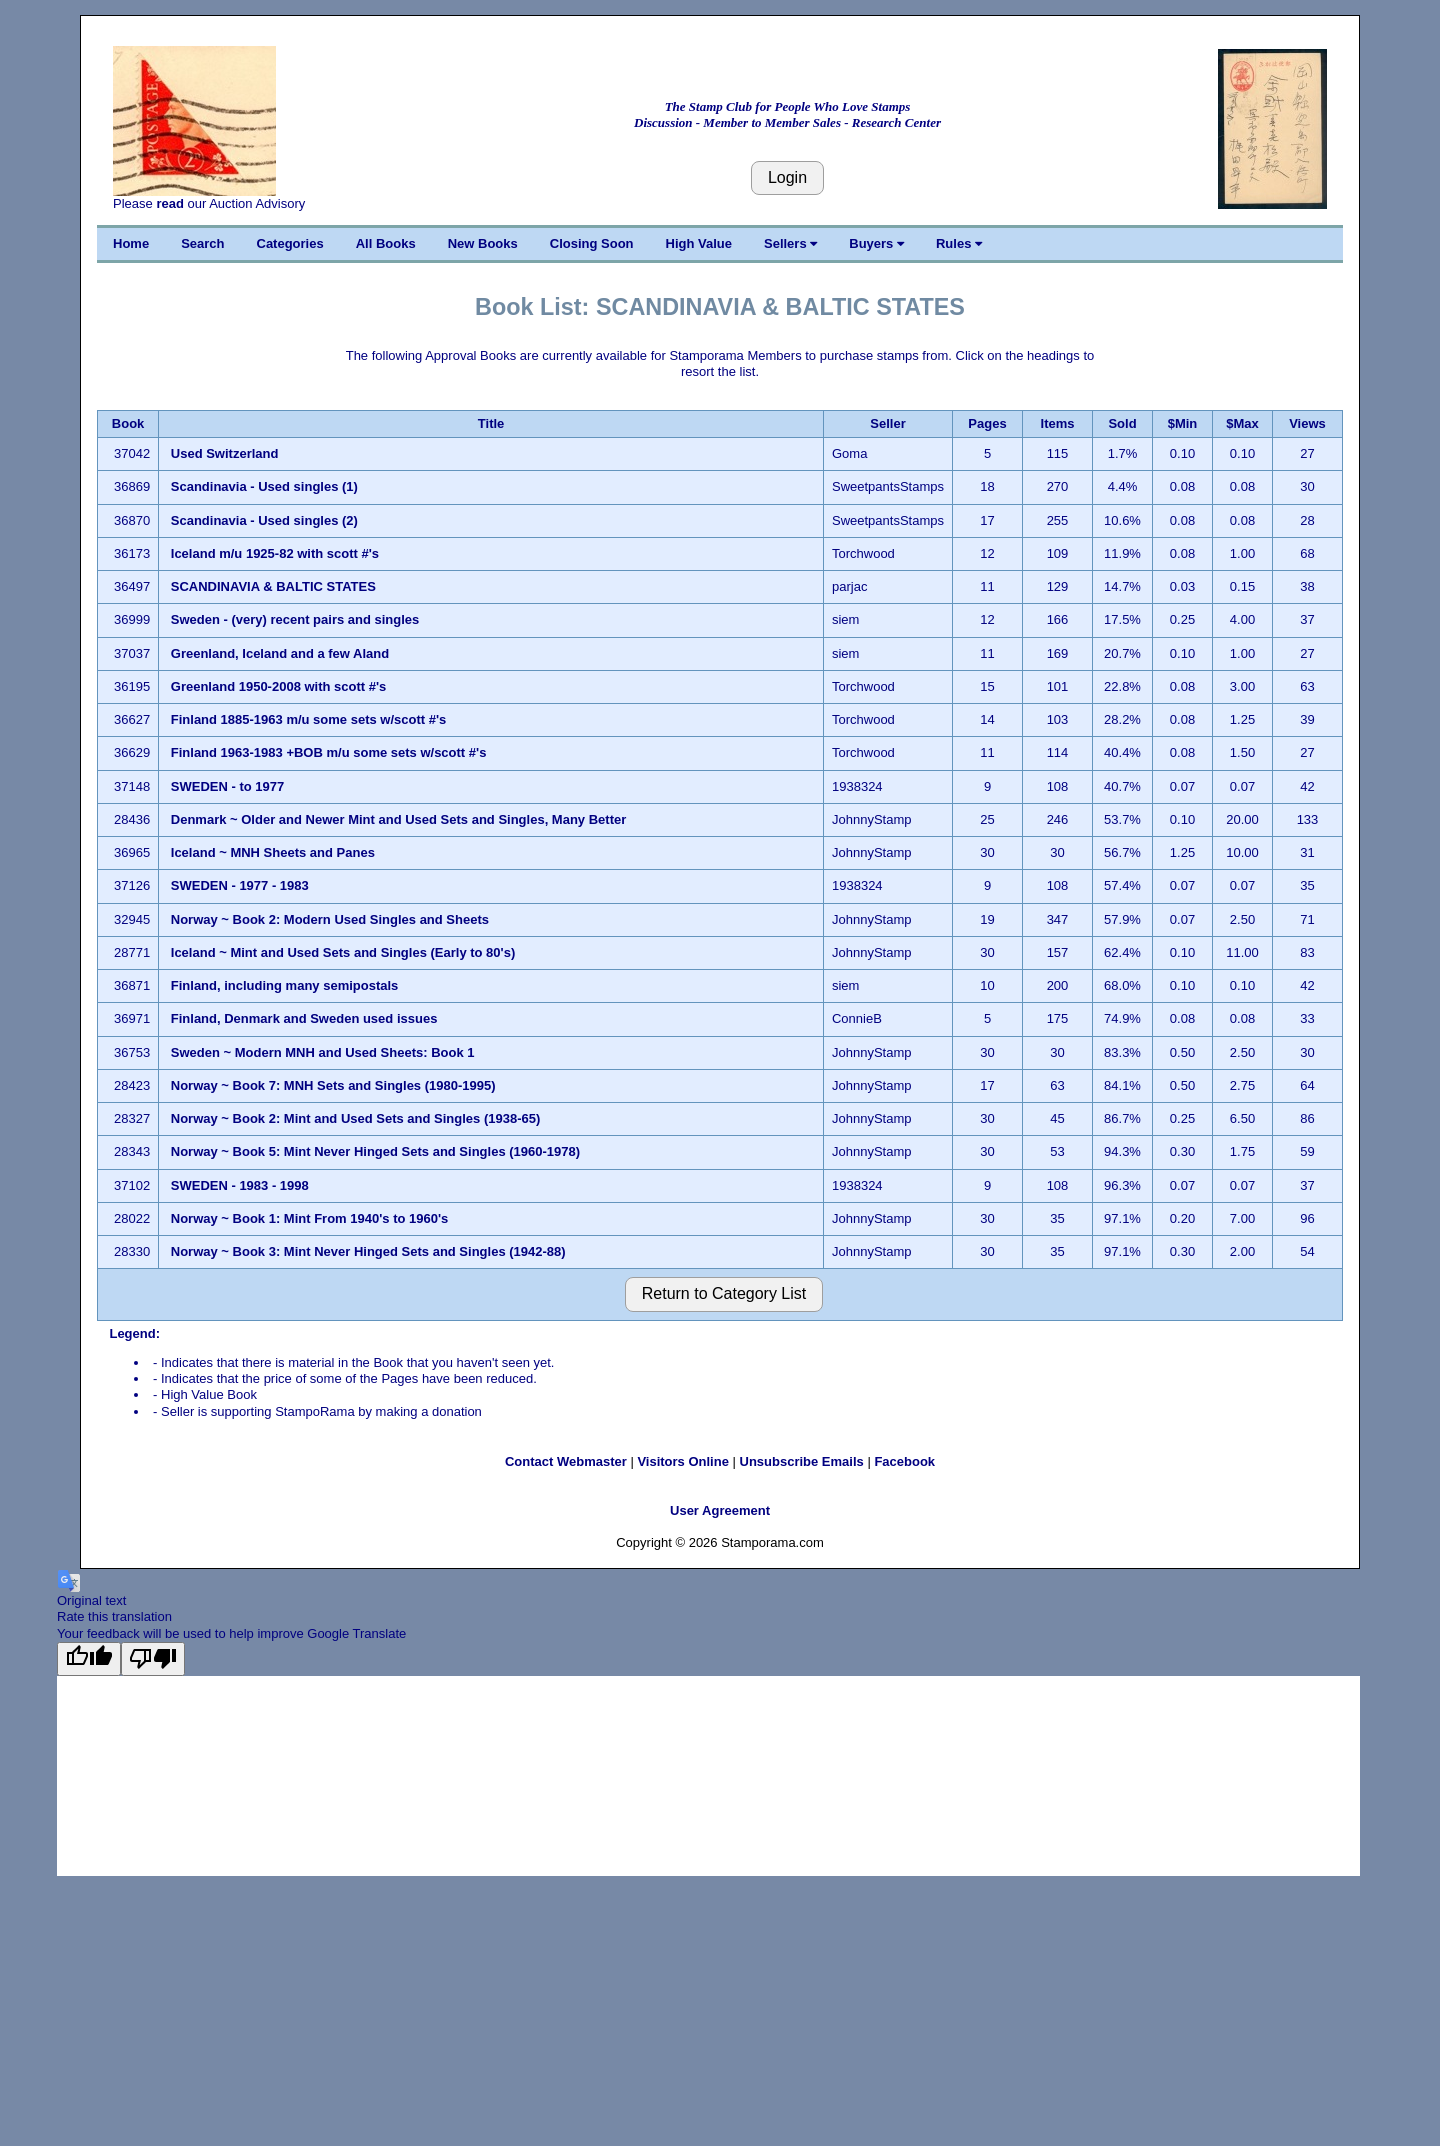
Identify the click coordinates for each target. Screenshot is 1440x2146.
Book (128, 423)
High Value (699, 243)
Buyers (876, 243)
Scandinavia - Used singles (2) (264, 520)
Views (1307, 423)
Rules (959, 243)
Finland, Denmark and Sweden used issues (304, 1018)
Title (491, 423)
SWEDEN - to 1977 (227, 786)
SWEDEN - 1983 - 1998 (240, 1185)
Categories (290, 243)
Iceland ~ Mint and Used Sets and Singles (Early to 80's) (343, 952)
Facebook (904, 1461)
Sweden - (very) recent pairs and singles (295, 619)
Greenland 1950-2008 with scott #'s (279, 686)
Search (202, 243)
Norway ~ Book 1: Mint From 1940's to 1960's (309, 1218)
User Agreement (720, 1510)
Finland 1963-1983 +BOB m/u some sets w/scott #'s (329, 752)
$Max (1242, 423)
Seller (887, 423)
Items (1058, 423)
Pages (987, 423)
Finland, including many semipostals (285, 985)
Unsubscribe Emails (802, 1461)
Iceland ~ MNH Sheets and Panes (273, 852)
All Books (386, 243)
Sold (1122, 423)
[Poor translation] (153, 1659)
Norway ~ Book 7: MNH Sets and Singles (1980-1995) (333, 1085)
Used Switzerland (225, 453)
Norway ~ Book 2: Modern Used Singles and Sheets (330, 919)
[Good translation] (89, 1659)
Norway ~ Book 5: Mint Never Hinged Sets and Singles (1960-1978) (375, 1151)
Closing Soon (592, 243)
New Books (483, 243)
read (169, 203)
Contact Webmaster (566, 1461)
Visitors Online (683, 1461)
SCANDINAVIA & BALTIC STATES (275, 586)
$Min (1183, 423)
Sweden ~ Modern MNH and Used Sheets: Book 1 (323, 1052)
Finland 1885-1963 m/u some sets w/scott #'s (308, 719)
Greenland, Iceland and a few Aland (280, 653)
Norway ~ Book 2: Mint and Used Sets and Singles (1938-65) (356, 1118)
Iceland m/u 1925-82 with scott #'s (275, 553)
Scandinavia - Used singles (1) (264, 486)
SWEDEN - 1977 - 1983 (240, 885)
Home (131, 243)
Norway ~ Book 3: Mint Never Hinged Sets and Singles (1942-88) (368, 1251)
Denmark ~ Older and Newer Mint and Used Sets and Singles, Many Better (398, 819)
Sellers (790, 243)
